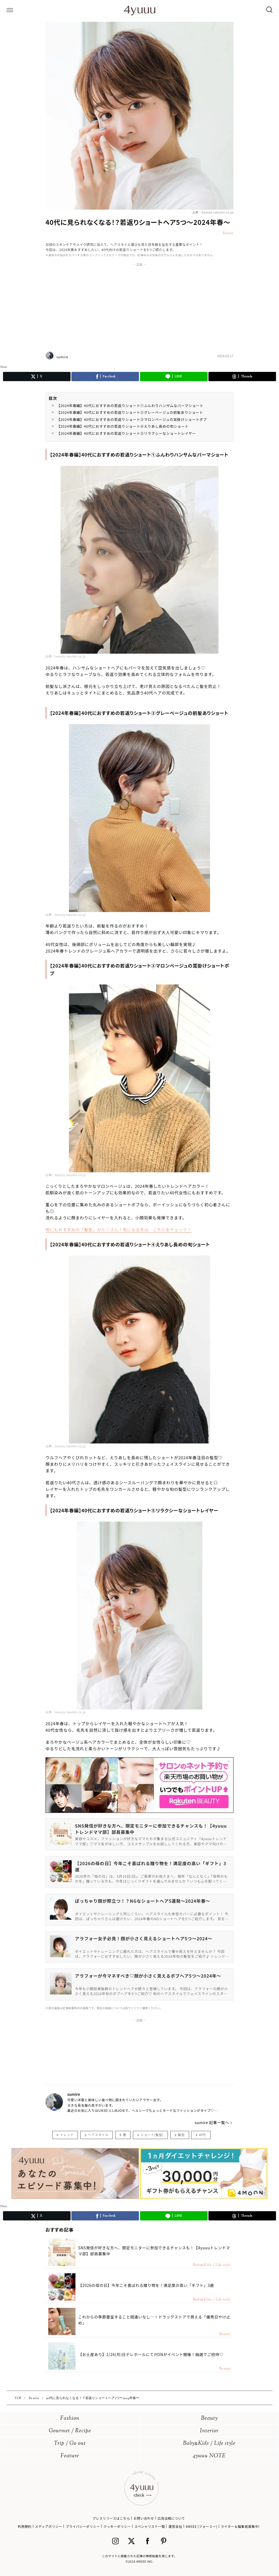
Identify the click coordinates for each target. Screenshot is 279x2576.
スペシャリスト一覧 (149, 2526)
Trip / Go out (70, 2443)
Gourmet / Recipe (70, 2431)
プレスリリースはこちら (111, 2518)
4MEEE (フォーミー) (201, 2526)
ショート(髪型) (152, 2134)
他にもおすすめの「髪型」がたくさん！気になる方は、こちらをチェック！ (119, 1229)
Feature (69, 2456)
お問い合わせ (144, 2518)
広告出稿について (171, 2518)
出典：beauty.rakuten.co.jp (212, 212)
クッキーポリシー (117, 2526)
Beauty (209, 2418)
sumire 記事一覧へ (212, 2122)
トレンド (67, 2134)
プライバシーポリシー (83, 2526)
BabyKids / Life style (209, 2443)
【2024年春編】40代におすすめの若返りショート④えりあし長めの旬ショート (123, 426)
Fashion (70, 2418)
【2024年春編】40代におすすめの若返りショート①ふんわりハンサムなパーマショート (130, 405)
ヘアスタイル (98, 2134)
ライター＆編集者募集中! (240, 2526)
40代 (202, 2134)
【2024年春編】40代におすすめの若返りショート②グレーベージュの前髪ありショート (130, 412)
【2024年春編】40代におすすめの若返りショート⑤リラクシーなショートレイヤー (126, 433)
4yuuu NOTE (209, 2456)
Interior (209, 2431)
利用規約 (24, 2526)
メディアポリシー (48, 2526)
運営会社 (175, 2526)
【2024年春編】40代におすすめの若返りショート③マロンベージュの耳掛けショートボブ (132, 419)
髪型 (181, 2134)
